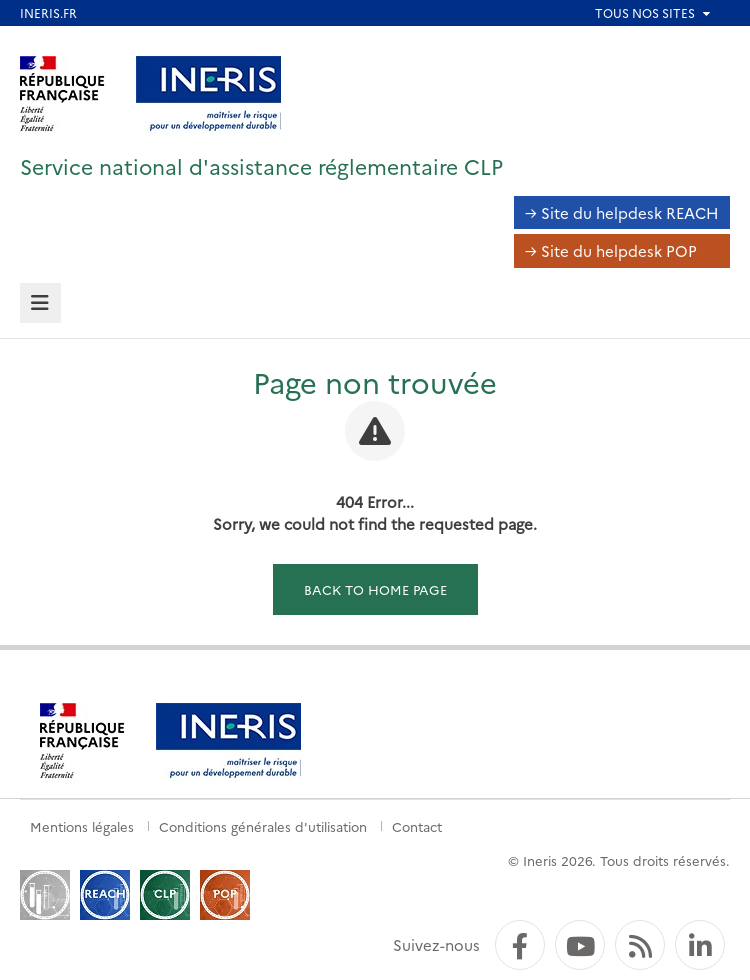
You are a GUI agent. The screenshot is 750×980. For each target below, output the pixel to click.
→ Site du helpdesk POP (611, 250)
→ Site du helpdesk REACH (622, 212)
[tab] (40, 303)
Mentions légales (82, 826)
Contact (417, 826)
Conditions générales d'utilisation (263, 826)
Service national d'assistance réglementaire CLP (261, 165)
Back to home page (375, 589)
